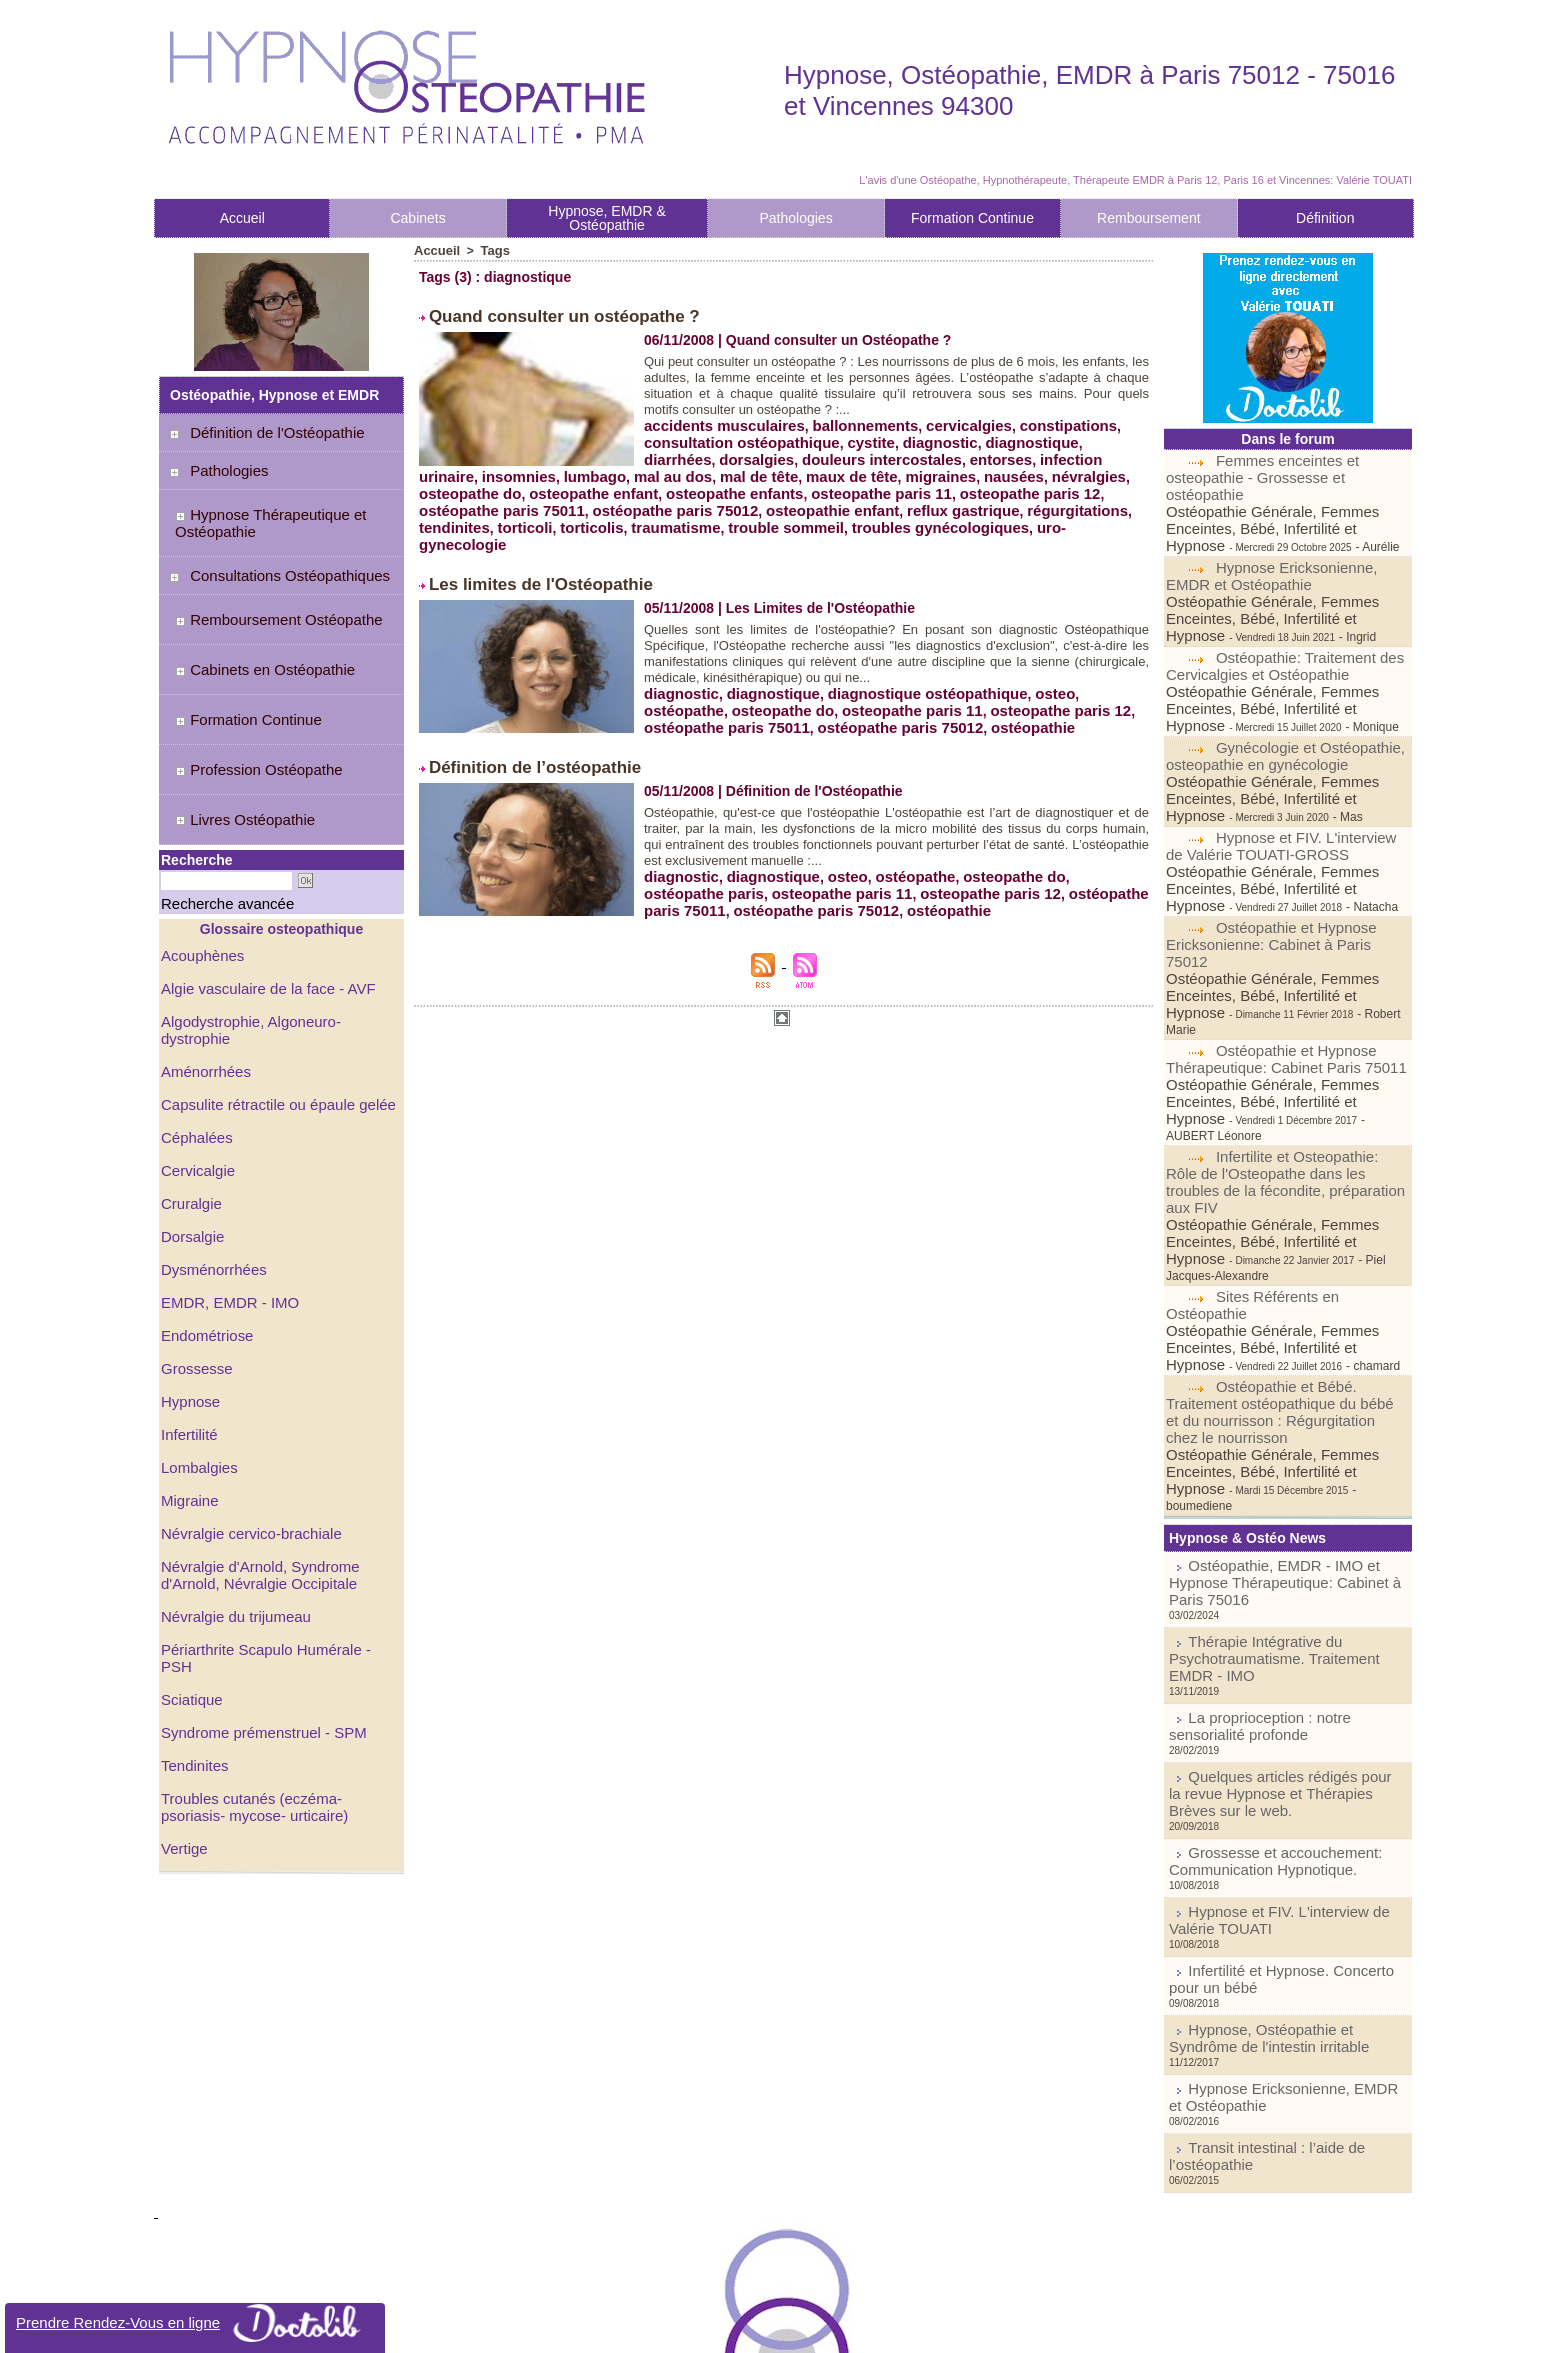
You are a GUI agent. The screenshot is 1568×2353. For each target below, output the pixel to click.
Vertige (183, 1699)
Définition (1325, 218)
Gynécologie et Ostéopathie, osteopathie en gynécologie (1279, 707)
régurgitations (1036, 500)
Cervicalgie (195, 1059)
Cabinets (417, 218)
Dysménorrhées (210, 1155)
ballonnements (851, 420)
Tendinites (192, 1619)
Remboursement (1149, 218)
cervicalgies (949, 420)
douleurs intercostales (796, 452)
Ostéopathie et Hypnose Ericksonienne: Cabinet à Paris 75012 (1283, 861)
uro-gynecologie (1053, 516)
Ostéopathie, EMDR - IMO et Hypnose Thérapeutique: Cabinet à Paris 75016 (1280, 1371)
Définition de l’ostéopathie (516, 730)
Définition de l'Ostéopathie (265, 432)
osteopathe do (544, 484)
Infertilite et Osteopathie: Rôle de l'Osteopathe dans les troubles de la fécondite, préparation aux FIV (1287, 1039)
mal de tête (827, 468)
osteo (1029, 660)
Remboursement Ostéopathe (266, 596)
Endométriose (204, 1219)
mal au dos (746, 468)
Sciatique (190, 1555)
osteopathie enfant (806, 500)
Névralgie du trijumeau (231, 1491)
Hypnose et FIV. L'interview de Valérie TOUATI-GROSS (1285, 776)
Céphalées (194, 1027)
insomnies (1100, 452)
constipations (1042, 420)
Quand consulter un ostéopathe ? (540, 314)
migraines (998, 468)
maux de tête (915, 468)
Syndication (812, 2327)
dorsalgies (679, 452)
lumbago (673, 468)
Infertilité (187, 1315)
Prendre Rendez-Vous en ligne (195, 2323)
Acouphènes (200, 867)
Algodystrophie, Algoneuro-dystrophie (277, 931)
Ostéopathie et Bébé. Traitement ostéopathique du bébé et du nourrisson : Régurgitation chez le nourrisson (1280, 1233)
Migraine (188, 1379)
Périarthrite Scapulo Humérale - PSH (275, 1523)
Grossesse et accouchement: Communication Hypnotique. (1256, 1597)
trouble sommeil (764, 516)
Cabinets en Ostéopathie (253, 633)
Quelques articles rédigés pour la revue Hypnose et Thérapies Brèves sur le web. (1283, 1544)
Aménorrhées (203, 963)
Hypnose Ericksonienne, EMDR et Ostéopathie (1266, 553)
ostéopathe (1093, 660)
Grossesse (194, 1251)
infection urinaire (1002, 452)
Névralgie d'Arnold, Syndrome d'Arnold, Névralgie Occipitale (254, 1451)
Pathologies (795, 218)
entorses (908, 452)
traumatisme (660, 516)
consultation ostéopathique (735, 436)
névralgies (453, 484)
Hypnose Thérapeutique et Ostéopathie (259, 514)
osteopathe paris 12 (1069, 484)
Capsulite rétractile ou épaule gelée (270, 995)
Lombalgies (197, 1347)
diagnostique (1008, 436)
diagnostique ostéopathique (910, 660)
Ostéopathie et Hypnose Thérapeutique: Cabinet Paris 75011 (1278, 946)
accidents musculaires (719, 420)
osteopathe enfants (792, 484)
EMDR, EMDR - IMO (225, 1187)
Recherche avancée (205, 818)
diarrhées (1090, 436)
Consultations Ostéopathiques (277, 559)
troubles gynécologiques (909, 516)
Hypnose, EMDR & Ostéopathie (606, 218)
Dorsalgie (190, 1123)
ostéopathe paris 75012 (659, 500)
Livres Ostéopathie (235, 744)
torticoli (518, 516)
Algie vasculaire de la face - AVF (261, 899)
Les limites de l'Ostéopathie (521, 554)
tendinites (452, 516)
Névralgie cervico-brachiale (245, 1411)
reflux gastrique (929, 500)
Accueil (242, 218)
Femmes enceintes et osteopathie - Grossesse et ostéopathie (1288, 468)
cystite (857, 436)
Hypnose (188, 1283)
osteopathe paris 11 (930, 484)
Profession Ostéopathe (247, 707)
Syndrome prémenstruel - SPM (257, 1587)
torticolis (581, 516)
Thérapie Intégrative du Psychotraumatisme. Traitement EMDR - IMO (1276, 1431)
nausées (1067, 468)
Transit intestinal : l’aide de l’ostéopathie (1294, 1855)
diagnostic (922, 436)
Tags (490, 250)
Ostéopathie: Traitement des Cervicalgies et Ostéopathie (1279, 622)
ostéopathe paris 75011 (496, 500)
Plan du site (721, 2327)
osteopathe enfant (660, 484)
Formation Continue (972, 218)
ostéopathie (892, 692)
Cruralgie (189, 1091)
